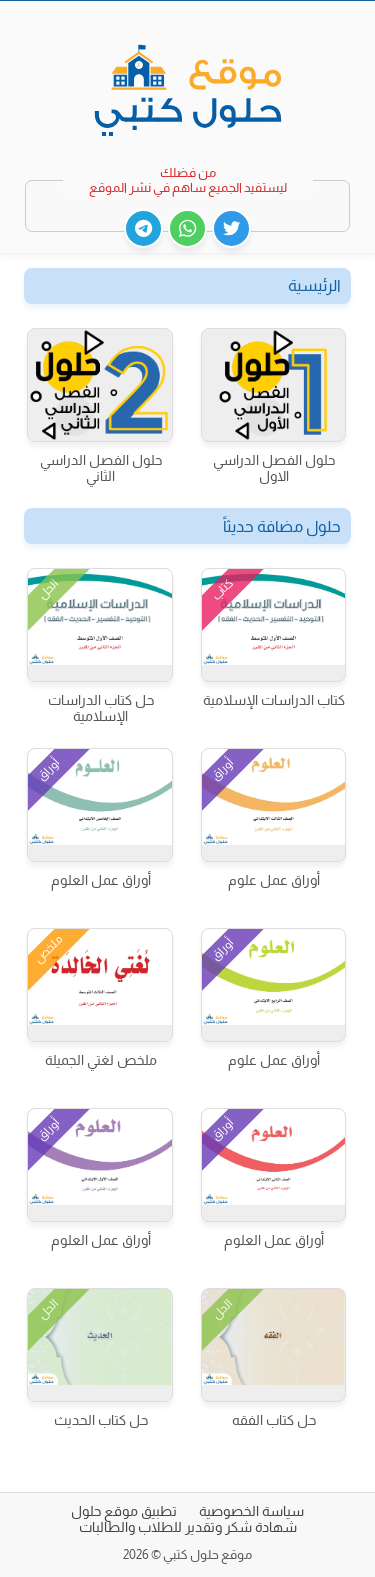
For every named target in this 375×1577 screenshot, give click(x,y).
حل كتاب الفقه (274, 1420)
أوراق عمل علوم (274, 880)
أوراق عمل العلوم (101, 880)
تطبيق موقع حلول (124, 1511)
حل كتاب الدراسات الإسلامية (101, 708)
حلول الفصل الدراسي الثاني (101, 468)
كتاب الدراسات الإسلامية (274, 700)
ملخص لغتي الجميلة (101, 1060)
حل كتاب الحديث (101, 1420)
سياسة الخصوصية (251, 1511)
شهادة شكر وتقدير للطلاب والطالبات (188, 1527)
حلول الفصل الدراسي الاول (274, 468)
